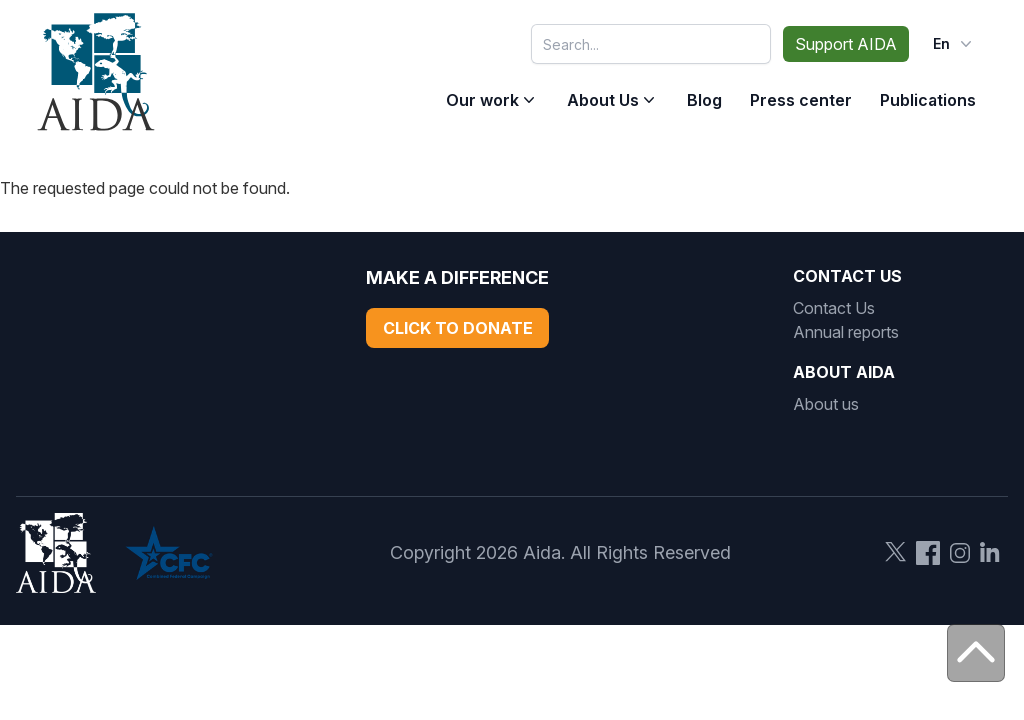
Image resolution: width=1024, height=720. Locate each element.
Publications (928, 100)
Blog (704, 100)
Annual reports (846, 332)
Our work (482, 100)
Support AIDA (846, 44)
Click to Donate (458, 328)
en (954, 44)
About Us (603, 100)
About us (826, 404)
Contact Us (834, 308)
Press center (801, 100)
